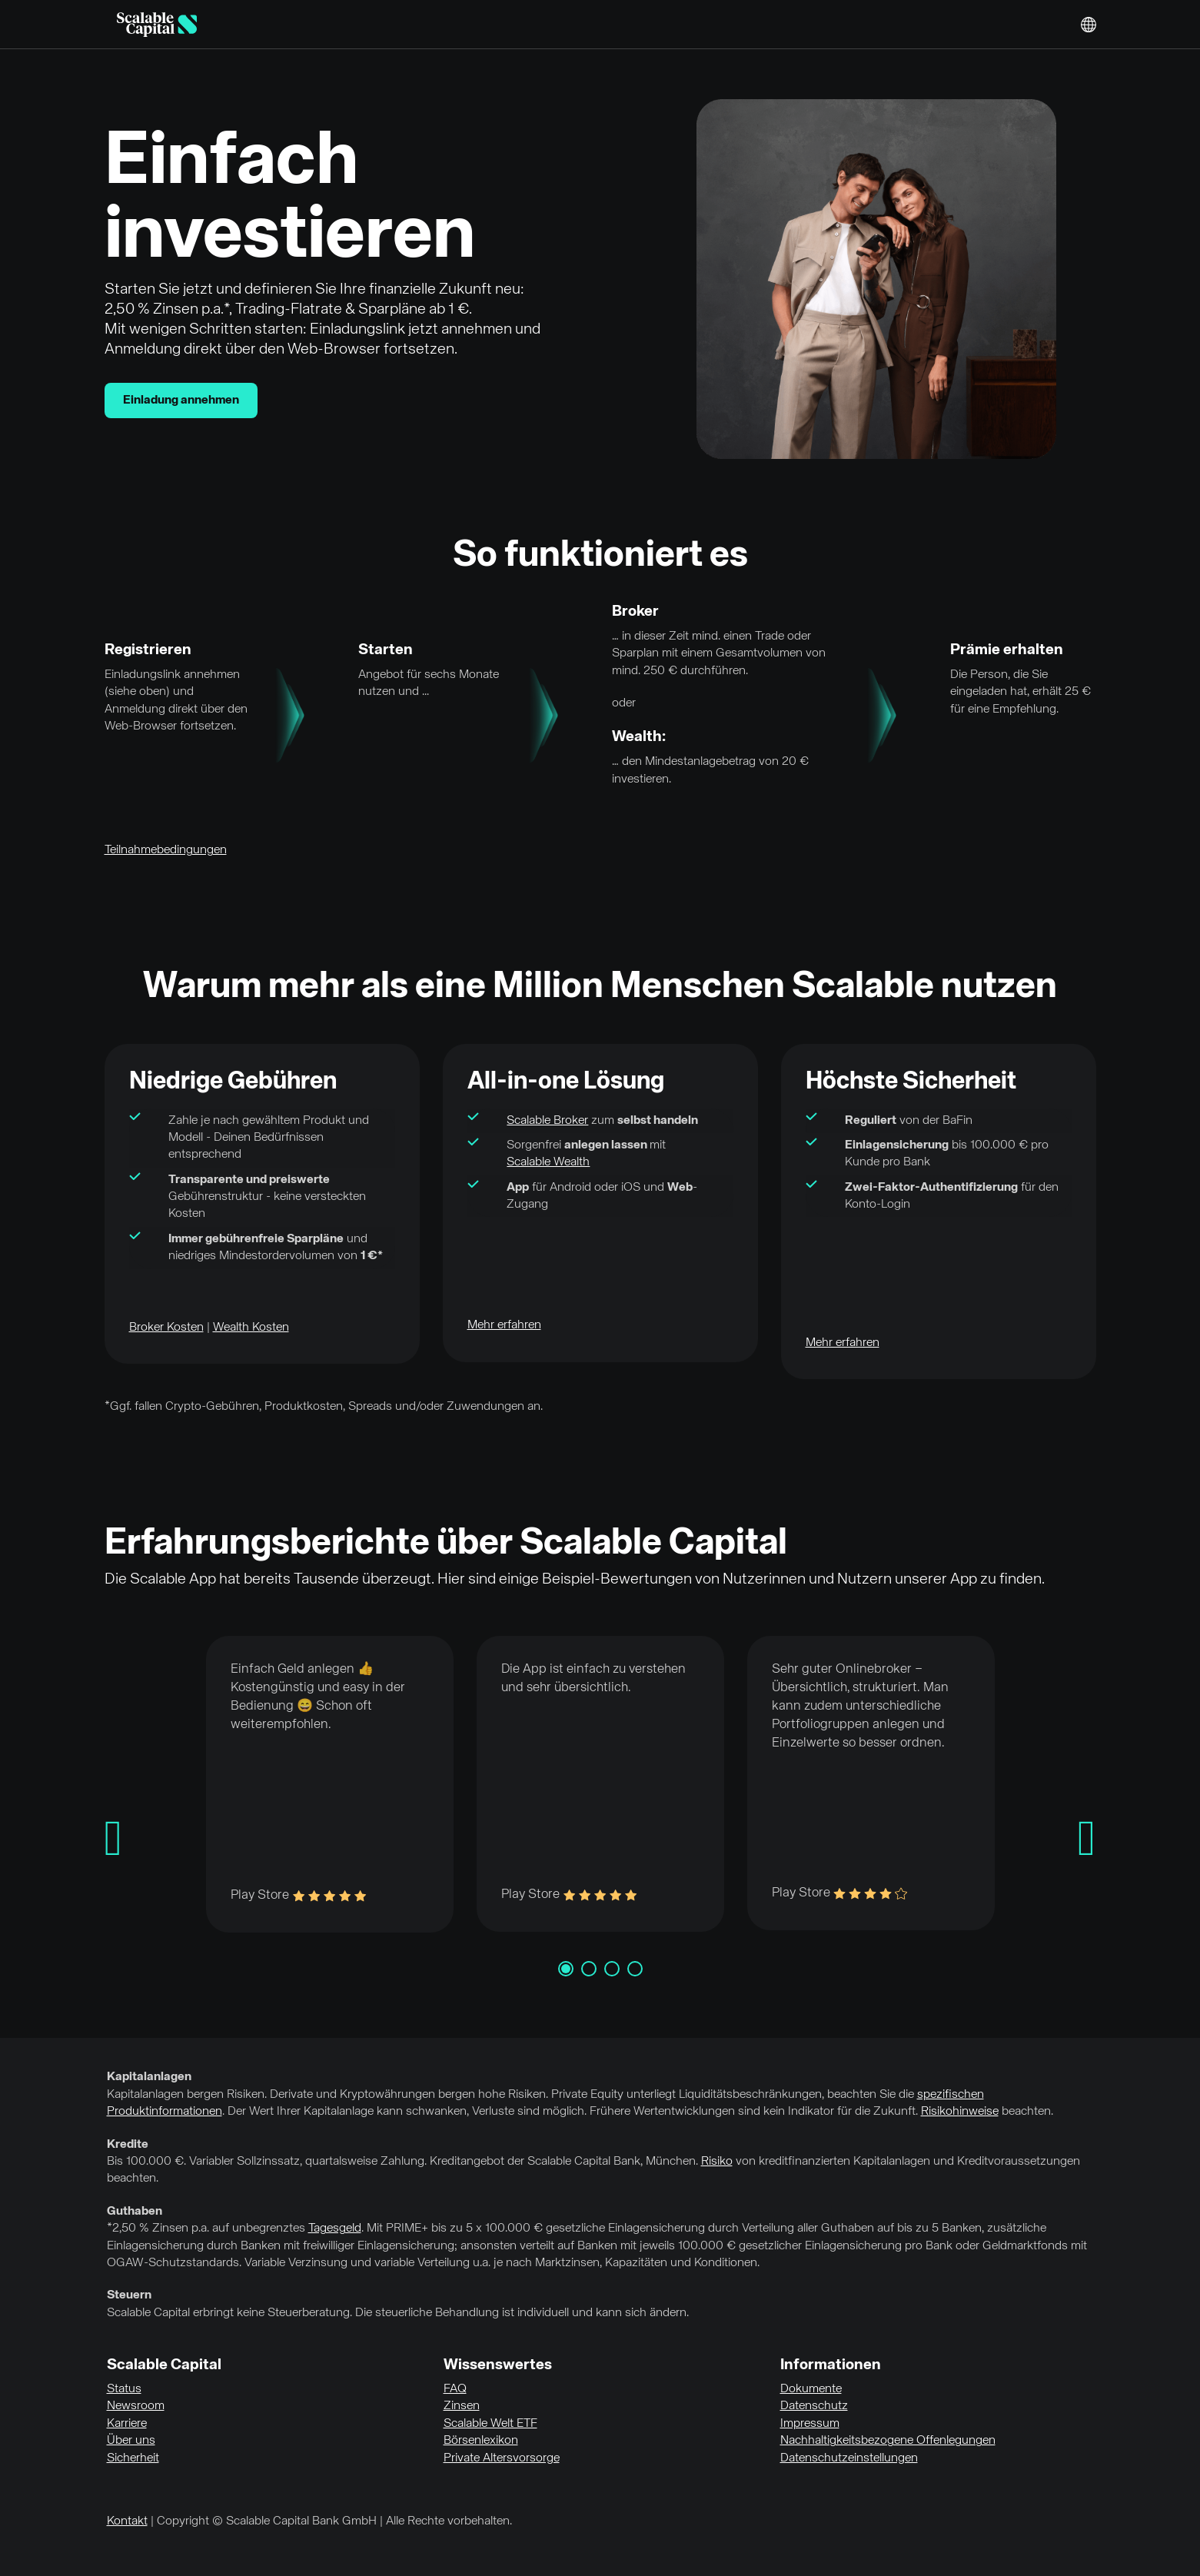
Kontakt (127, 2521)
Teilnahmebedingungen (166, 850)
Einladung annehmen (181, 400)
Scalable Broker (547, 1121)
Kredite (127, 2145)
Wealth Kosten (251, 1327)
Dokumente (811, 2389)
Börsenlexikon (481, 2441)
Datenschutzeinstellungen (849, 2458)
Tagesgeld (334, 2228)
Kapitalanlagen (149, 2077)
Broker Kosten (166, 1327)
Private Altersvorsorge (502, 2458)
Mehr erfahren (504, 1325)
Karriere (127, 2424)
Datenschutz (814, 2406)
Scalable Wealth (548, 1162)
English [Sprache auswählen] (1088, 24)
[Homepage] (157, 24)
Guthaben (134, 2211)
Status (124, 2389)
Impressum (809, 2424)
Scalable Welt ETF (490, 2424)
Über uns (131, 2441)
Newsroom (136, 2406)
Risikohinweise (960, 2112)
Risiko (717, 2162)
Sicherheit (133, 2458)
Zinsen (462, 2406)
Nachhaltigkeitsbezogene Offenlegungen (888, 2441)
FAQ (455, 2389)
